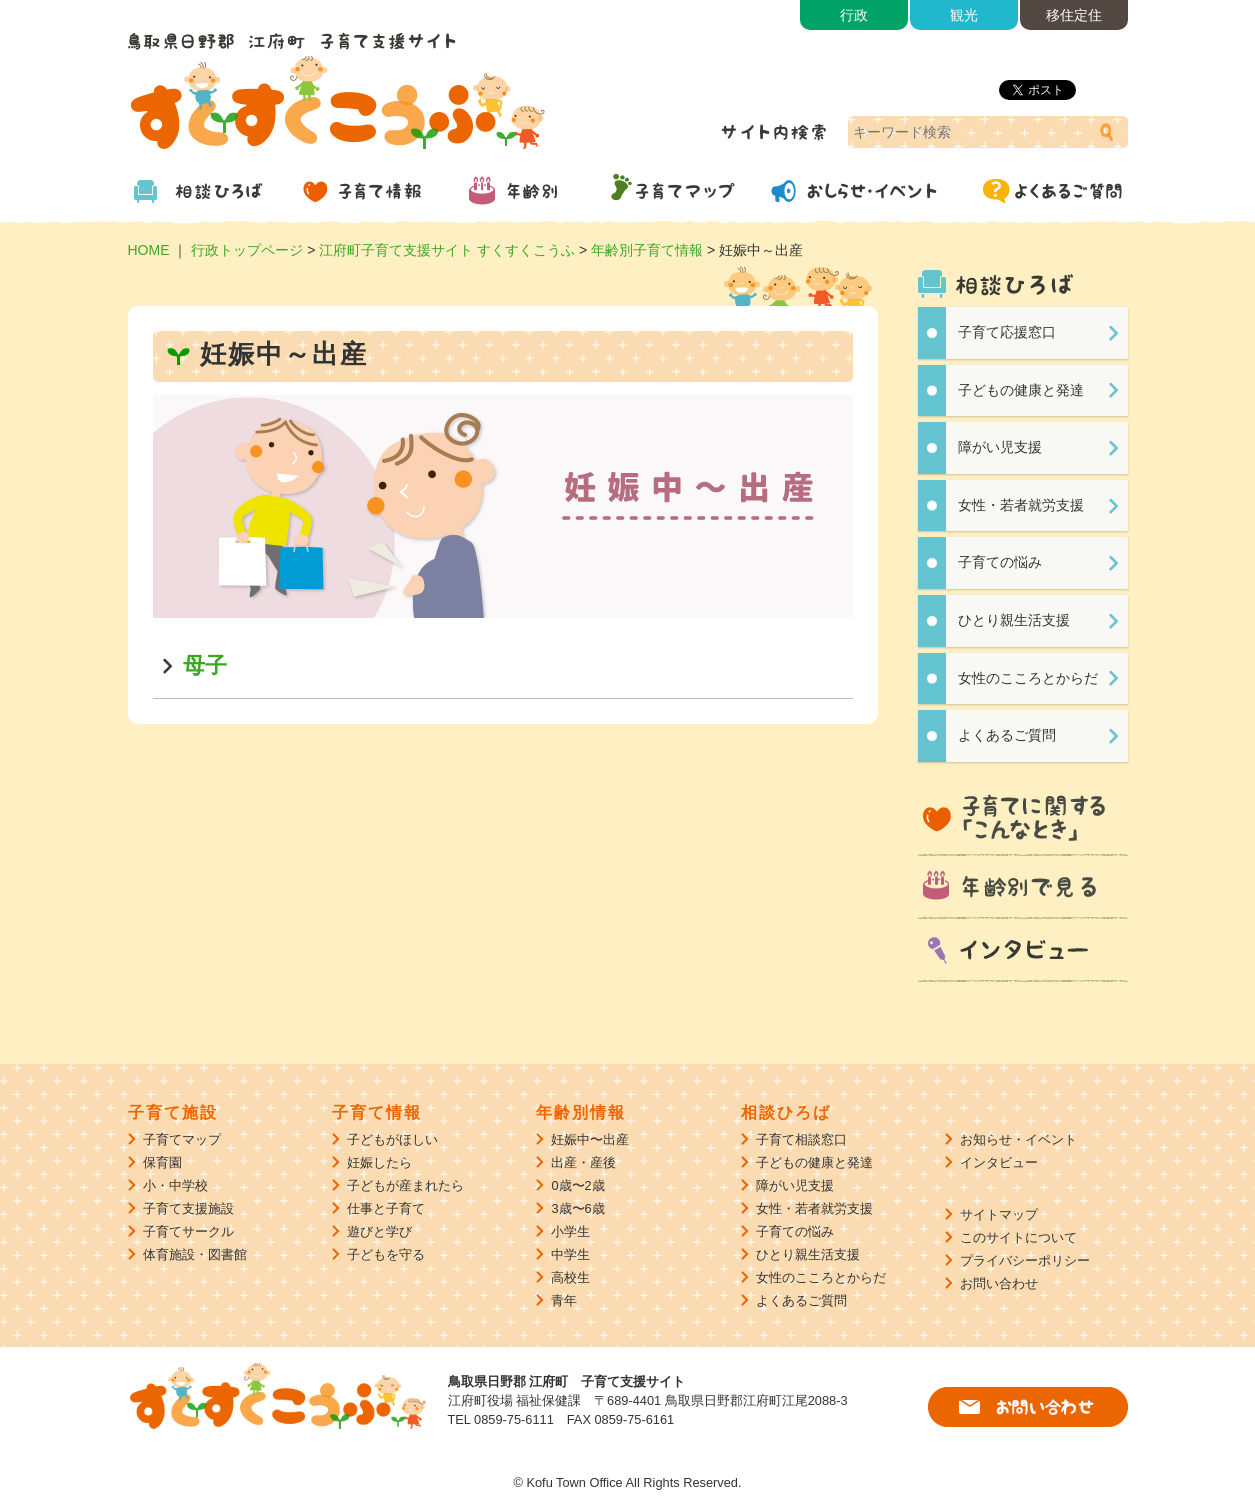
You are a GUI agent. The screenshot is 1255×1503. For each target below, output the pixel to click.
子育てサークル (188, 1231)
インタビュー (1023, 952)
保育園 (162, 1162)
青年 (564, 1300)
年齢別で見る (1023, 888)
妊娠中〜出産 (590, 1139)
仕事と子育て (386, 1208)
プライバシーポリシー (1025, 1260)
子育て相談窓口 (801, 1139)
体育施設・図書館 (195, 1254)
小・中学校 (175, 1185)
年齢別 (528, 190)
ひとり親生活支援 (1014, 620)
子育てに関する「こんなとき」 (1023, 819)
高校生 (570, 1277)
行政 (854, 15)
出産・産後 (583, 1162)
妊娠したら (379, 1162)
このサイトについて (1018, 1237)
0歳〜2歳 (577, 1185)
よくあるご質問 (1048, 190)
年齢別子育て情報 (647, 250)
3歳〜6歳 (577, 1208)
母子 (205, 665)
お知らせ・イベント (1018, 1139)
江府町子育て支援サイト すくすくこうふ (447, 250)
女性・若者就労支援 (1021, 505)
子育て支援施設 (188, 1208)
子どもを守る (386, 1254)
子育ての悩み (1000, 562)
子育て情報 (368, 190)
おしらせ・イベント (868, 190)
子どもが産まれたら (405, 1185)
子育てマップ (688, 190)
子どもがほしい (392, 1139)
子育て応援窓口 (1007, 332)
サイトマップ (999, 1214)
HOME (149, 250)
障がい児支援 (1000, 447)
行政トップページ (247, 250)
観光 (964, 15)
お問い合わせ (999, 1283)
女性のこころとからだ (1028, 678)
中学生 (570, 1254)
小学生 (570, 1231)
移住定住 (1074, 15)
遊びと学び (379, 1231)
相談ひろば (208, 190)
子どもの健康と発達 (1021, 390)
